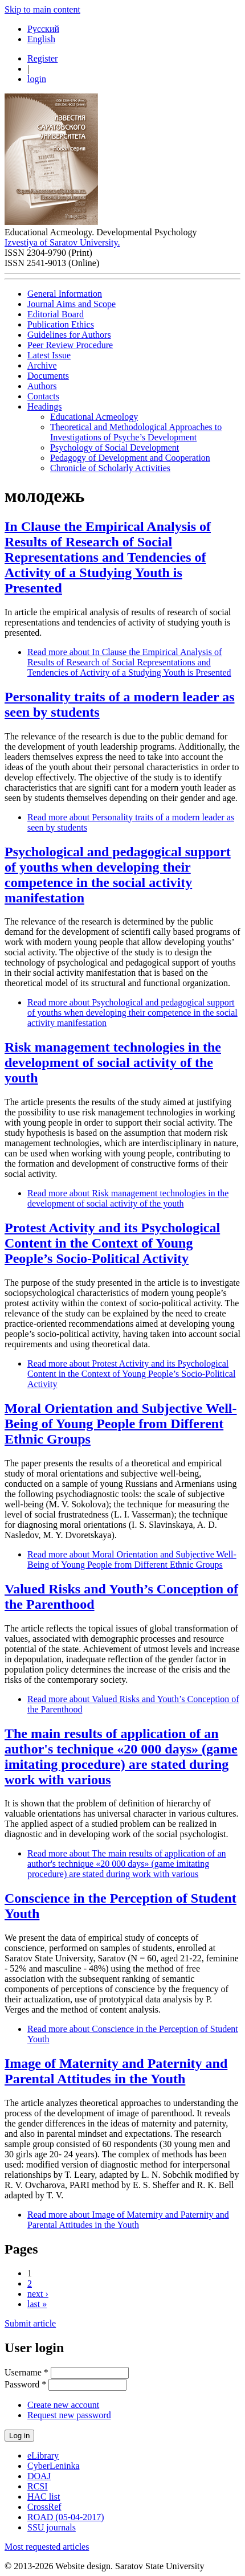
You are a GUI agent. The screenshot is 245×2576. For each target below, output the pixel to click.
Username (26, 2372)
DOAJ (39, 2476)
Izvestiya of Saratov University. (62, 242)
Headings (44, 406)
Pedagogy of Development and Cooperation (130, 458)
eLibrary (43, 2455)
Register (42, 58)
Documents (48, 376)
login (36, 79)
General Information (64, 294)
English (41, 39)
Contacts (43, 396)
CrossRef (44, 2507)
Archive (42, 365)
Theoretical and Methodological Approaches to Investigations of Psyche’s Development (136, 432)
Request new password (69, 2415)
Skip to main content (42, 9)
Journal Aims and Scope (71, 304)
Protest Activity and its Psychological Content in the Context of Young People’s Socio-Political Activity (112, 1243)
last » (37, 2304)
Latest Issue (49, 355)
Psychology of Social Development (114, 447)
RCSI (37, 2486)
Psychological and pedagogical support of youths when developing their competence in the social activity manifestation (118, 874)
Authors (42, 386)
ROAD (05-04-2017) (65, 2517)
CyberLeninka (53, 2466)
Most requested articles (47, 2547)
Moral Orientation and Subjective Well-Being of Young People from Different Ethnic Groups (121, 1423)
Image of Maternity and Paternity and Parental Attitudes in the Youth (116, 2071)
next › (37, 2294)
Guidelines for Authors (69, 335)
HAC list (43, 2496)
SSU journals (51, 2527)
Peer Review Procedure (70, 345)
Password (25, 2384)
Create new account (63, 2405)
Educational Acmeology (94, 417)
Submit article (30, 2323)
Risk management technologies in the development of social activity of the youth (113, 1062)
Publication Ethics (60, 324)
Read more (129, 662)
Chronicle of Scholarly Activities (110, 468)
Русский (43, 29)
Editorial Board (55, 314)
